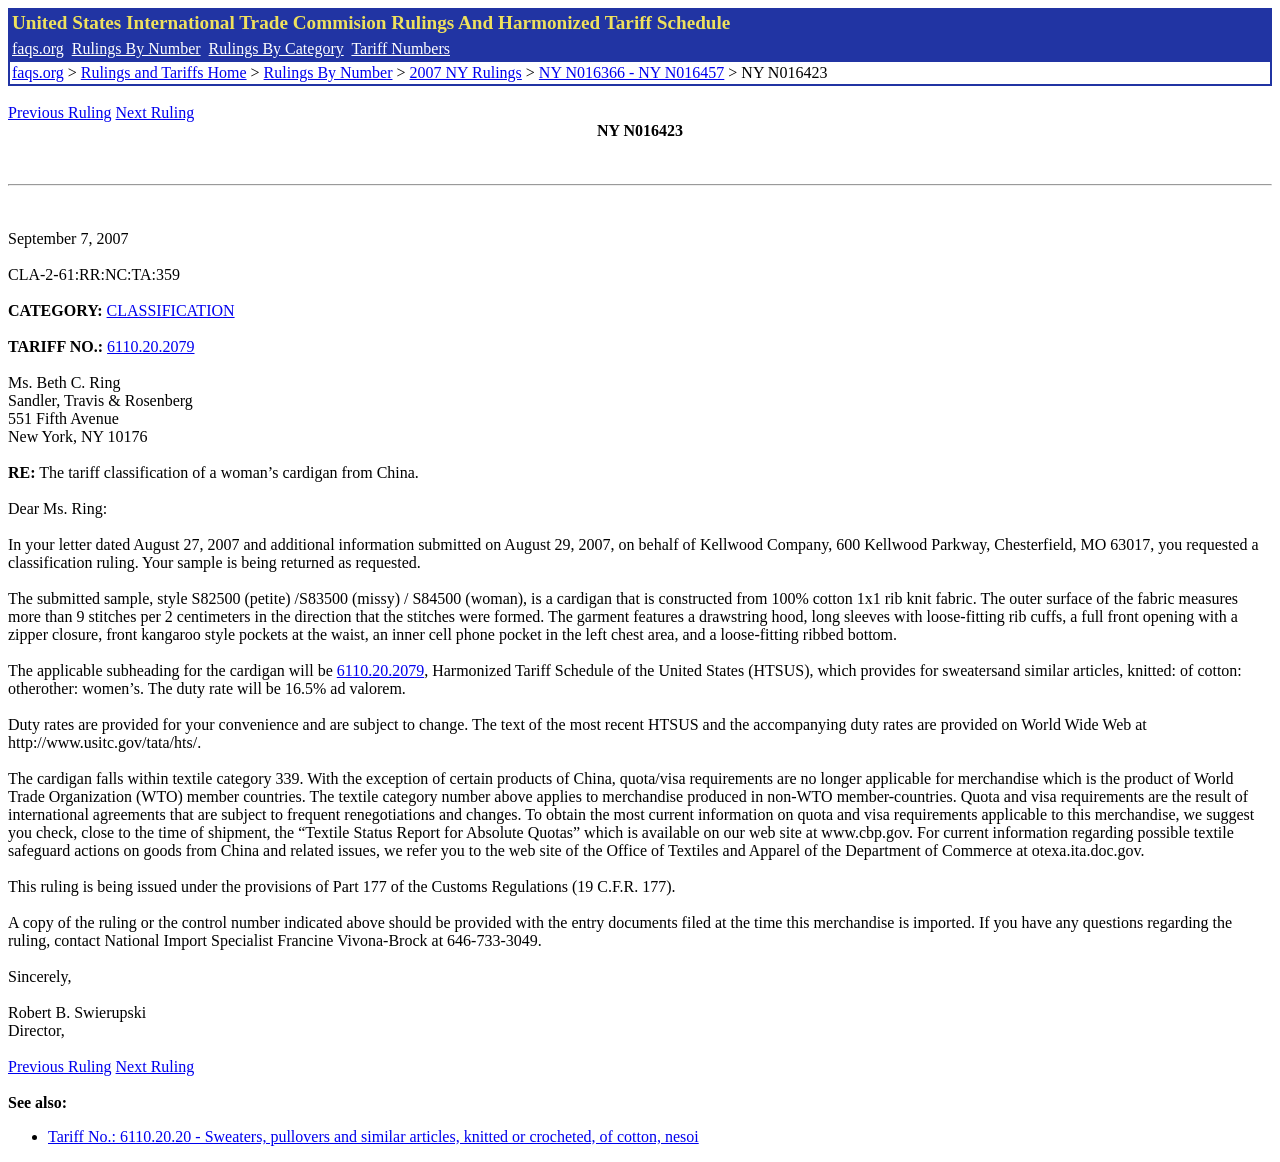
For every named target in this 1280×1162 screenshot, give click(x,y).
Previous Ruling (60, 112)
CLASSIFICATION (171, 310)
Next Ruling (155, 112)
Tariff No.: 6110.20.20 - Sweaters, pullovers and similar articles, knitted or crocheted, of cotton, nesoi (373, 1136)
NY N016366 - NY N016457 (631, 72)
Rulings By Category (276, 48)
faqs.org (38, 48)
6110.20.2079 (150, 346)
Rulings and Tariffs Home (164, 72)
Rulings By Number (136, 48)
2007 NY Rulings (466, 72)
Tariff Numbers (400, 48)
